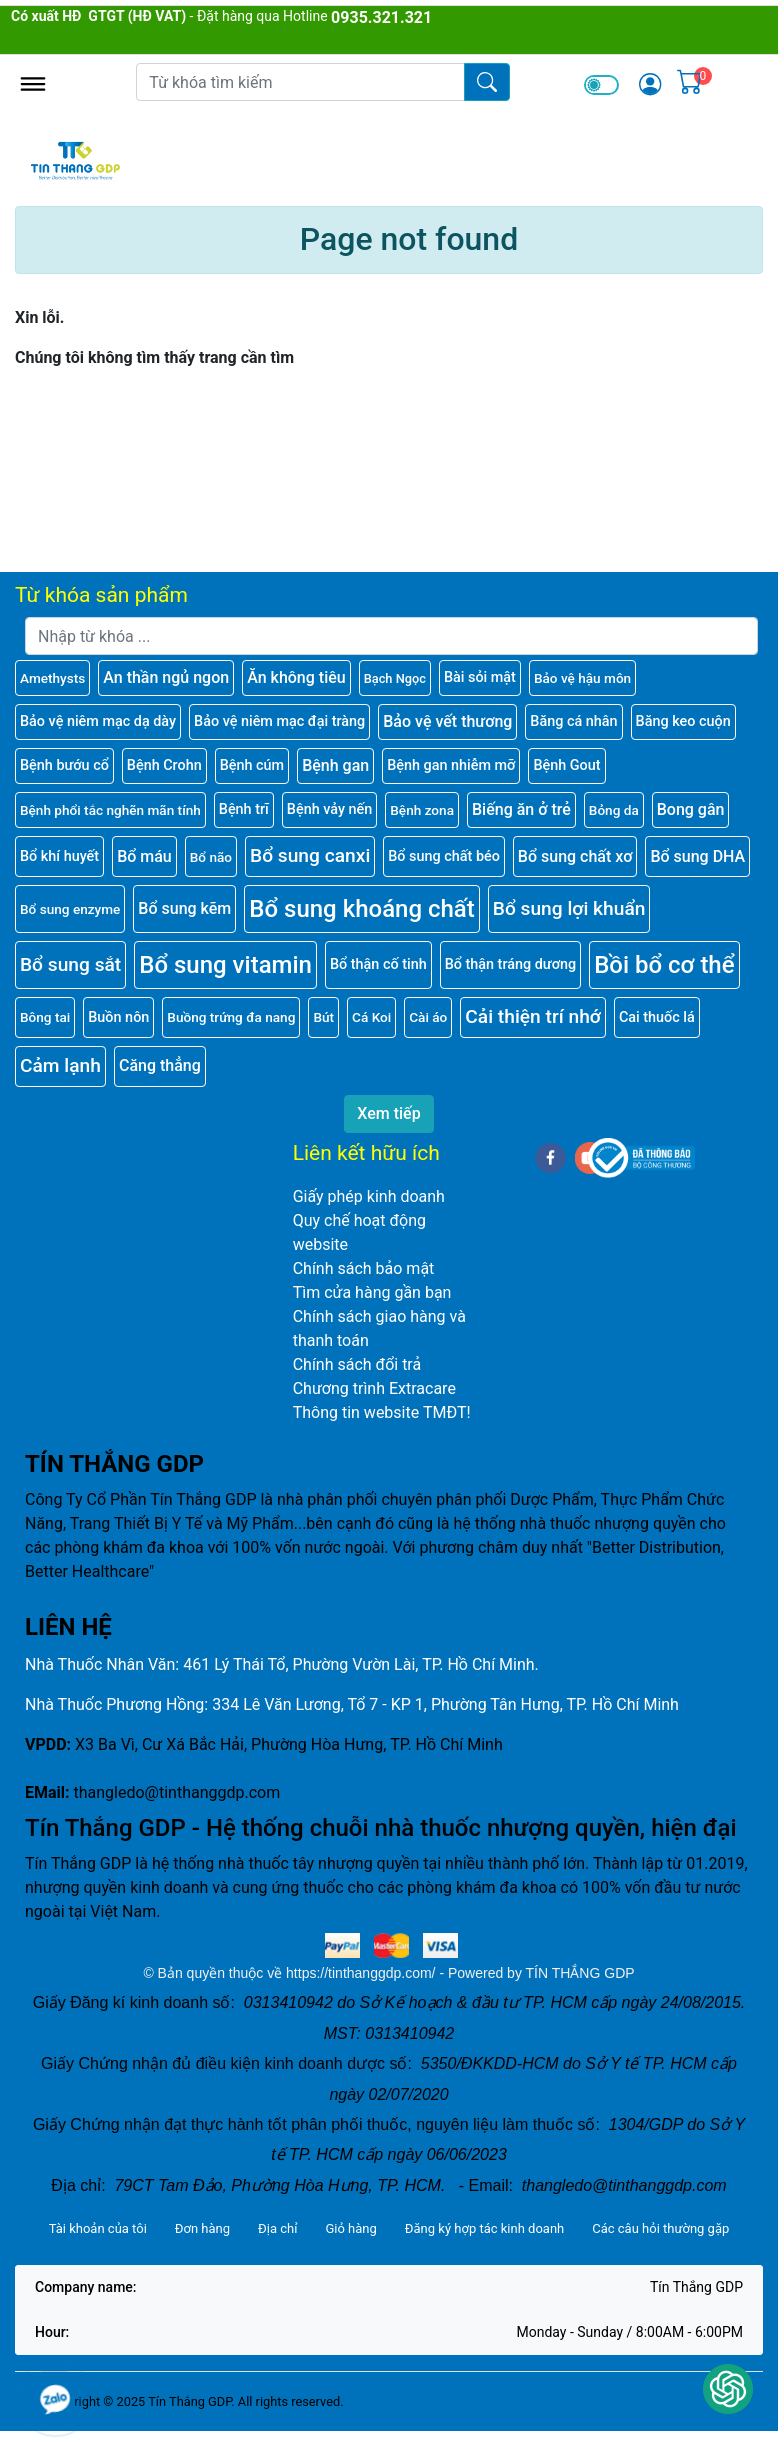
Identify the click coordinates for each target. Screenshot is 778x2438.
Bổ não (211, 857)
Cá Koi (371, 1017)
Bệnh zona (422, 810)
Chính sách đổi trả (357, 1364)
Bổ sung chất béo (444, 856)
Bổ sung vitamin (225, 965)
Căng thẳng (160, 1065)
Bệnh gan (335, 765)
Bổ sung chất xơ (575, 856)
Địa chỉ (277, 2228)
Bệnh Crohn (164, 765)
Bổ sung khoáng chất (362, 909)
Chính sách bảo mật (364, 1268)
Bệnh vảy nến (329, 809)
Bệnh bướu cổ (64, 765)
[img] (650, 84)
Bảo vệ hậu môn (582, 678)
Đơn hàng (202, 2228)
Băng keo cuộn (683, 721)
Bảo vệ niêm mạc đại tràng (279, 721)
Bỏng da (614, 810)
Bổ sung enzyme (70, 909)
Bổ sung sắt (70, 964)
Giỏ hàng (350, 2228)
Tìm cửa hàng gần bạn (372, 1292)
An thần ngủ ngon (166, 677)
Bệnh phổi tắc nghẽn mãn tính (110, 810)
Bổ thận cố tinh (378, 964)
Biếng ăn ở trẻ (521, 809)
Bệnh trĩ (244, 809)
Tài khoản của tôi (98, 2228)
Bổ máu (144, 856)
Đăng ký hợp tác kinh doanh (484, 2228)
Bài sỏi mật (480, 677)
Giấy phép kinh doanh (369, 1196)
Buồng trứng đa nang (231, 1017)
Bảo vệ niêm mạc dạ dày (98, 721)
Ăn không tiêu (296, 677)
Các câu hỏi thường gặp (660, 2228)
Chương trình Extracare (374, 1388)
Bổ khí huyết (59, 856)
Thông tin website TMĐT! (382, 1412)
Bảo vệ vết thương (447, 721)
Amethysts (52, 678)
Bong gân (691, 809)
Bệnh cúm (252, 765)
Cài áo (428, 1017)
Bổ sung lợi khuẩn (569, 908)
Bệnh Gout (566, 765)
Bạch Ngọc (395, 678)
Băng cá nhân (573, 721)
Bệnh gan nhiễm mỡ (451, 765)
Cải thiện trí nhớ (533, 1016)
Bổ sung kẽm (184, 908)
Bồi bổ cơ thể (664, 965)
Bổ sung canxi (310, 855)
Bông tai (45, 1017)
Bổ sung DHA (697, 856)
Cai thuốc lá (657, 1017)
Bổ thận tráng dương (510, 964)
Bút (323, 1017)
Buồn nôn (118, 1017)
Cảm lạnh (60, 1065)
